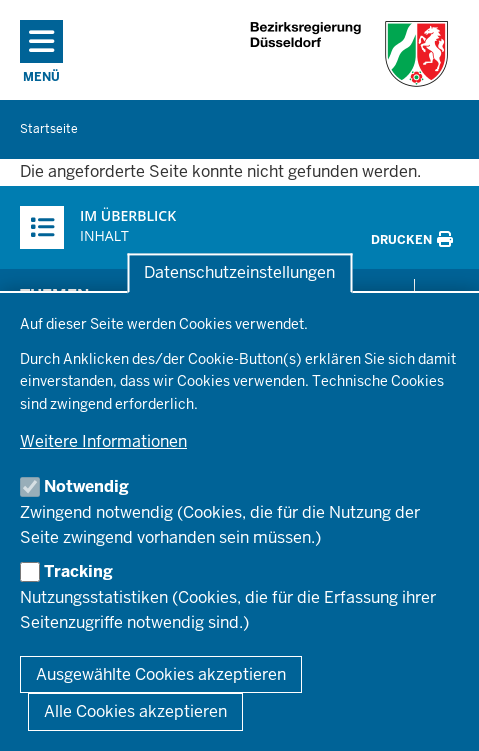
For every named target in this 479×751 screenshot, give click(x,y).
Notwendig (86, 486)
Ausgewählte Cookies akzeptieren (161, 674)
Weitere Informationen (103, 441)
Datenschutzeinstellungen (239, 273)
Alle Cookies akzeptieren (135, 711)
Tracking (78, 571)
